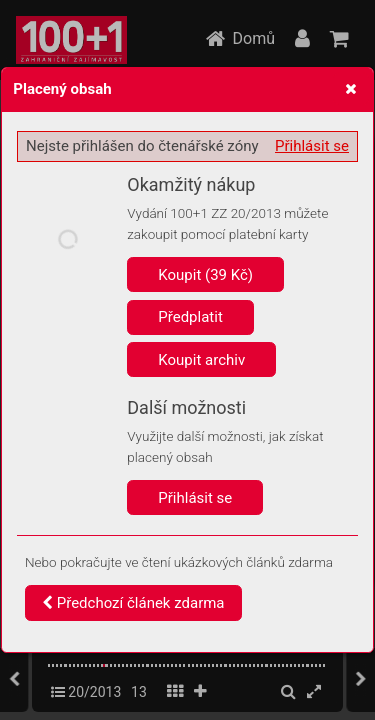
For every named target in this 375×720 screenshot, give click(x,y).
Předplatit (190, 317)
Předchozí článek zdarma (133, 603)
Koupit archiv (201, 360)
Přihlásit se (312, 146)
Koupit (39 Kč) (205, 275)
